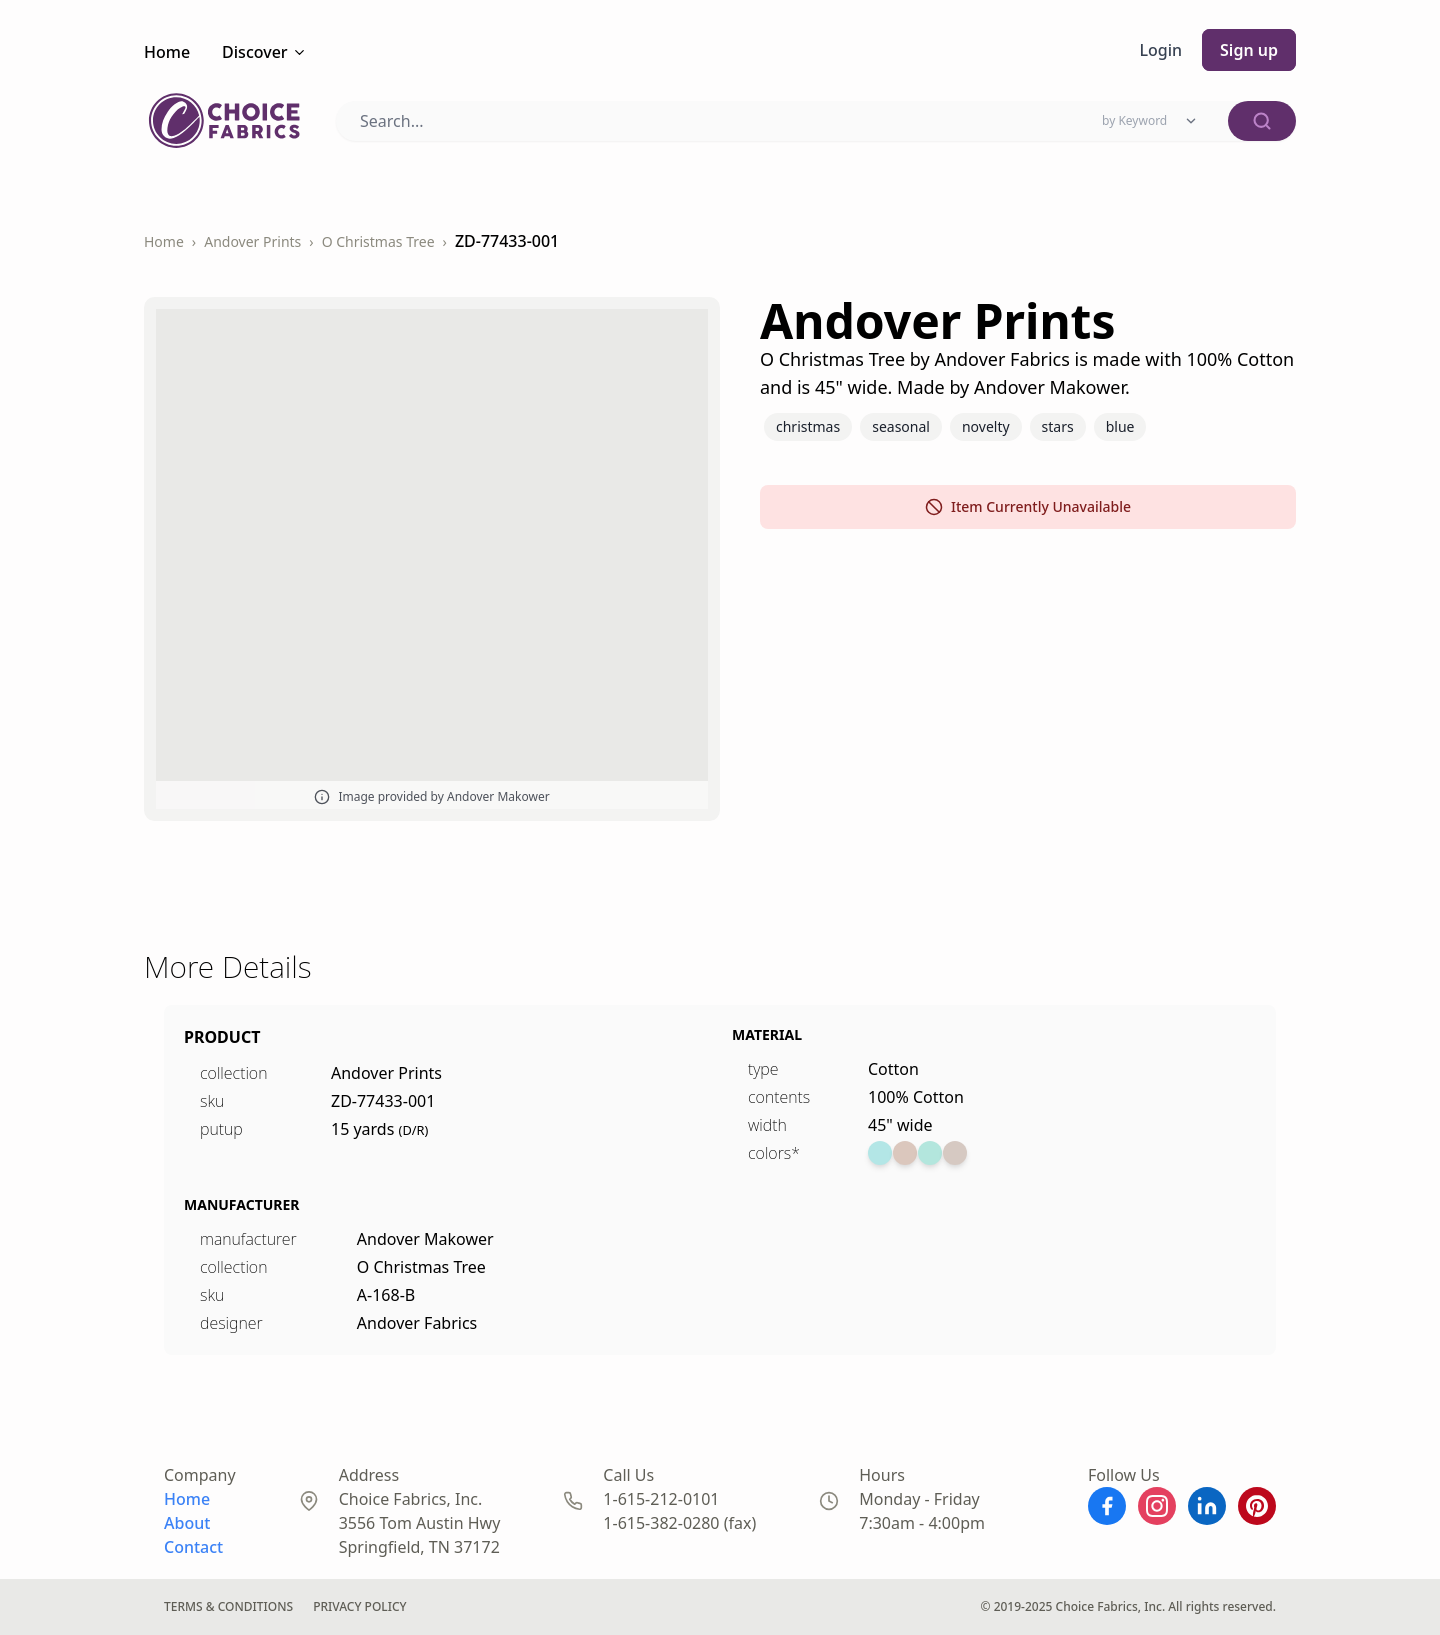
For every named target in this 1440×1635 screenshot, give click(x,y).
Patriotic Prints (720, 1442)
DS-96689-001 (55, 412)
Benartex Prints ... (720, 326)
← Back (39, 18)
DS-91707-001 (55, 133)
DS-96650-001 (55, 970)
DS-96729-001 (55, 1528)
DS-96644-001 (55, 691)
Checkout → (48, 73)
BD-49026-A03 (58, 1249)
